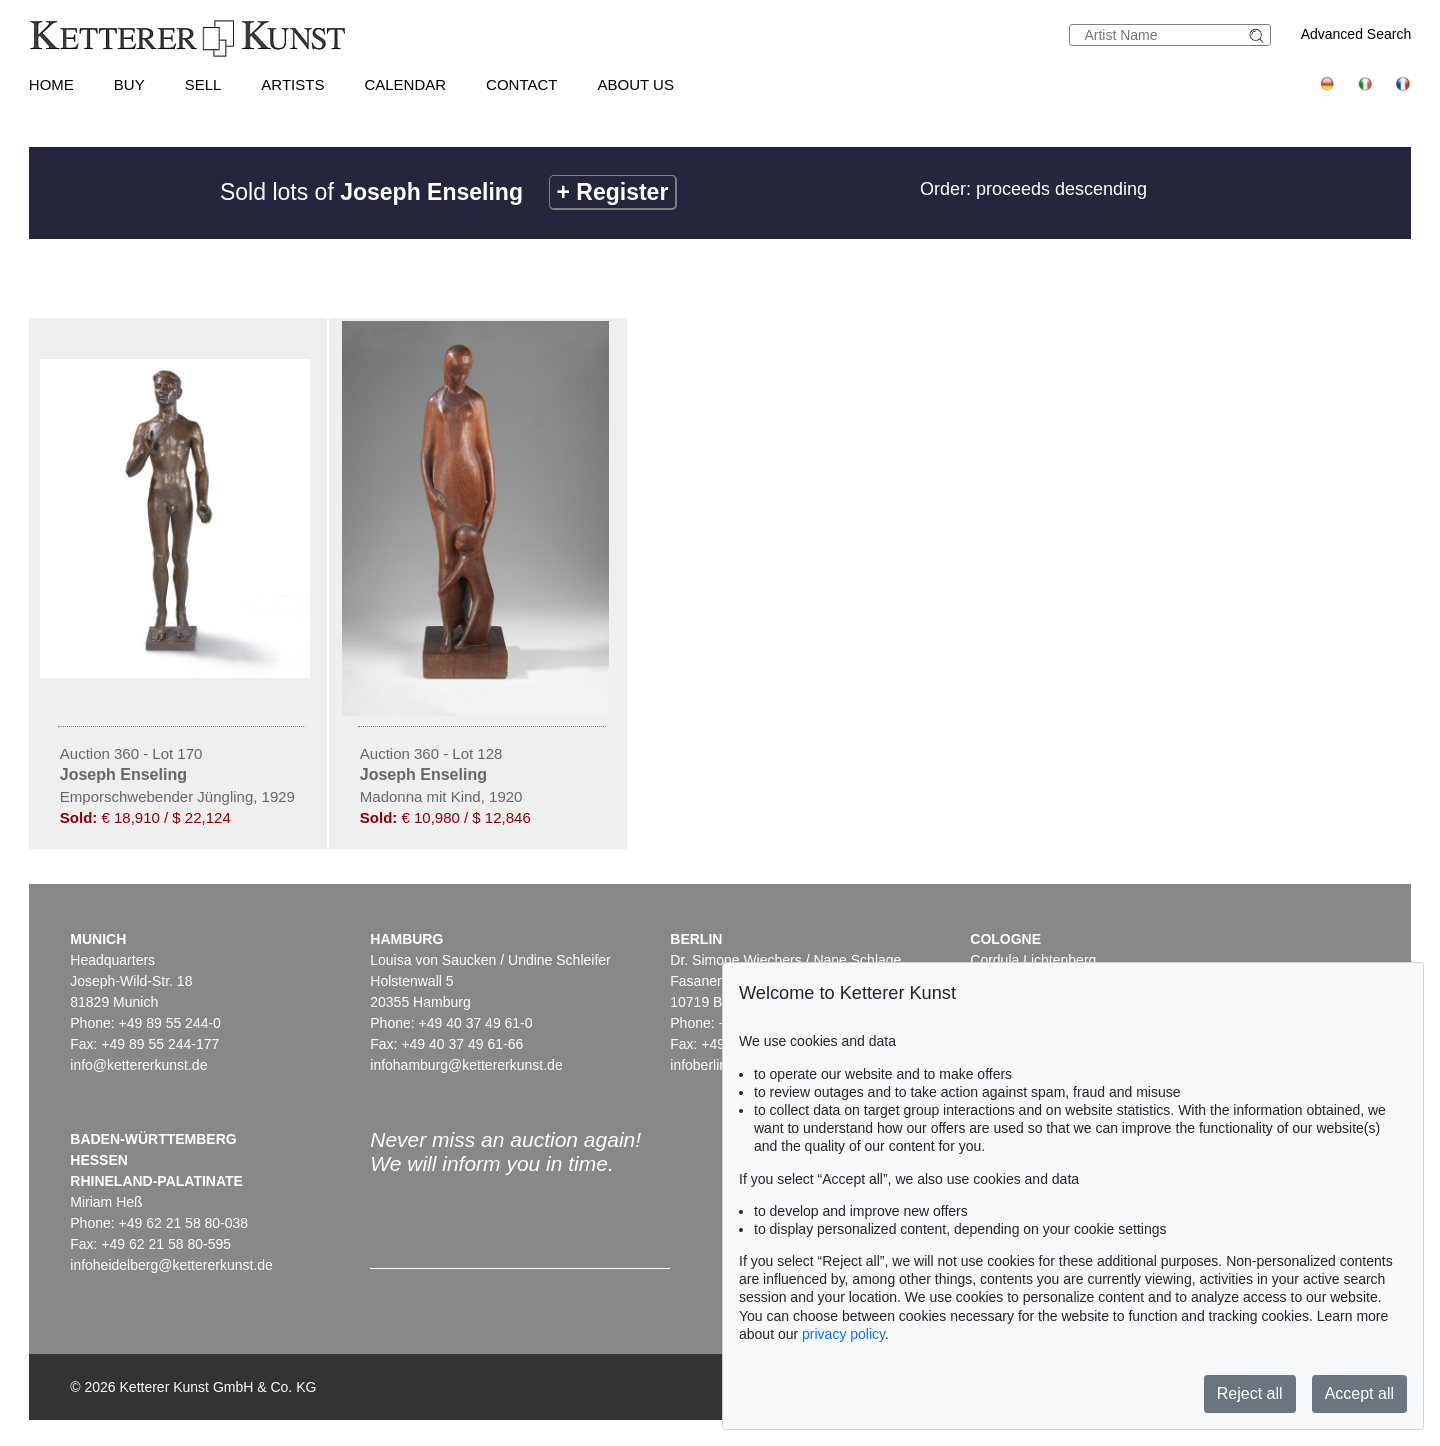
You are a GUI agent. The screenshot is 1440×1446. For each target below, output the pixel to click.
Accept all (1359, 1393)
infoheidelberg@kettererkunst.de (171, 1265)
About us (636, 84)
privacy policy (843, 1334)
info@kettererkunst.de (138, 1065)
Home (51, 84)
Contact (521, 84)
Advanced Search (1356, 34)
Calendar (405, 84)
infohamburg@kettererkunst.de (466, 1065)
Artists (292, 84)
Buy (129, 84)
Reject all (1250, 1393)
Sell (203, 84)
